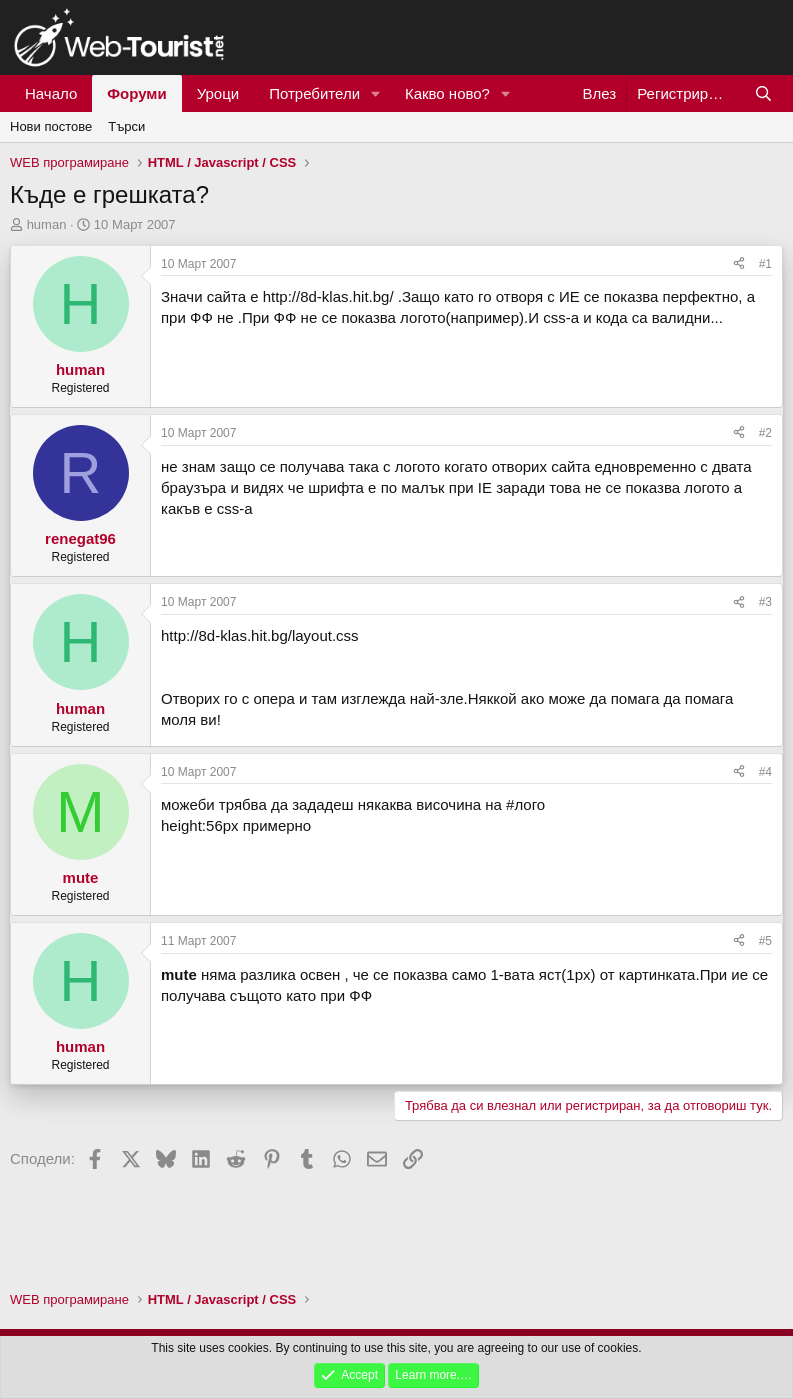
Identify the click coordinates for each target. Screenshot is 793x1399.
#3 (765, 602)
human (47, 224)
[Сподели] (739, 264)
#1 (765, 264)
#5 (765, 941)
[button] (376, 93)
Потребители (314, 93)
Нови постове (51, 126)
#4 (765, 772)
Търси (126, 126)
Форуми (136, 93)
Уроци (218, 93)
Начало (51, 93)
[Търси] (763, 93)
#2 (765, 433)
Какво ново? (447, 93)
